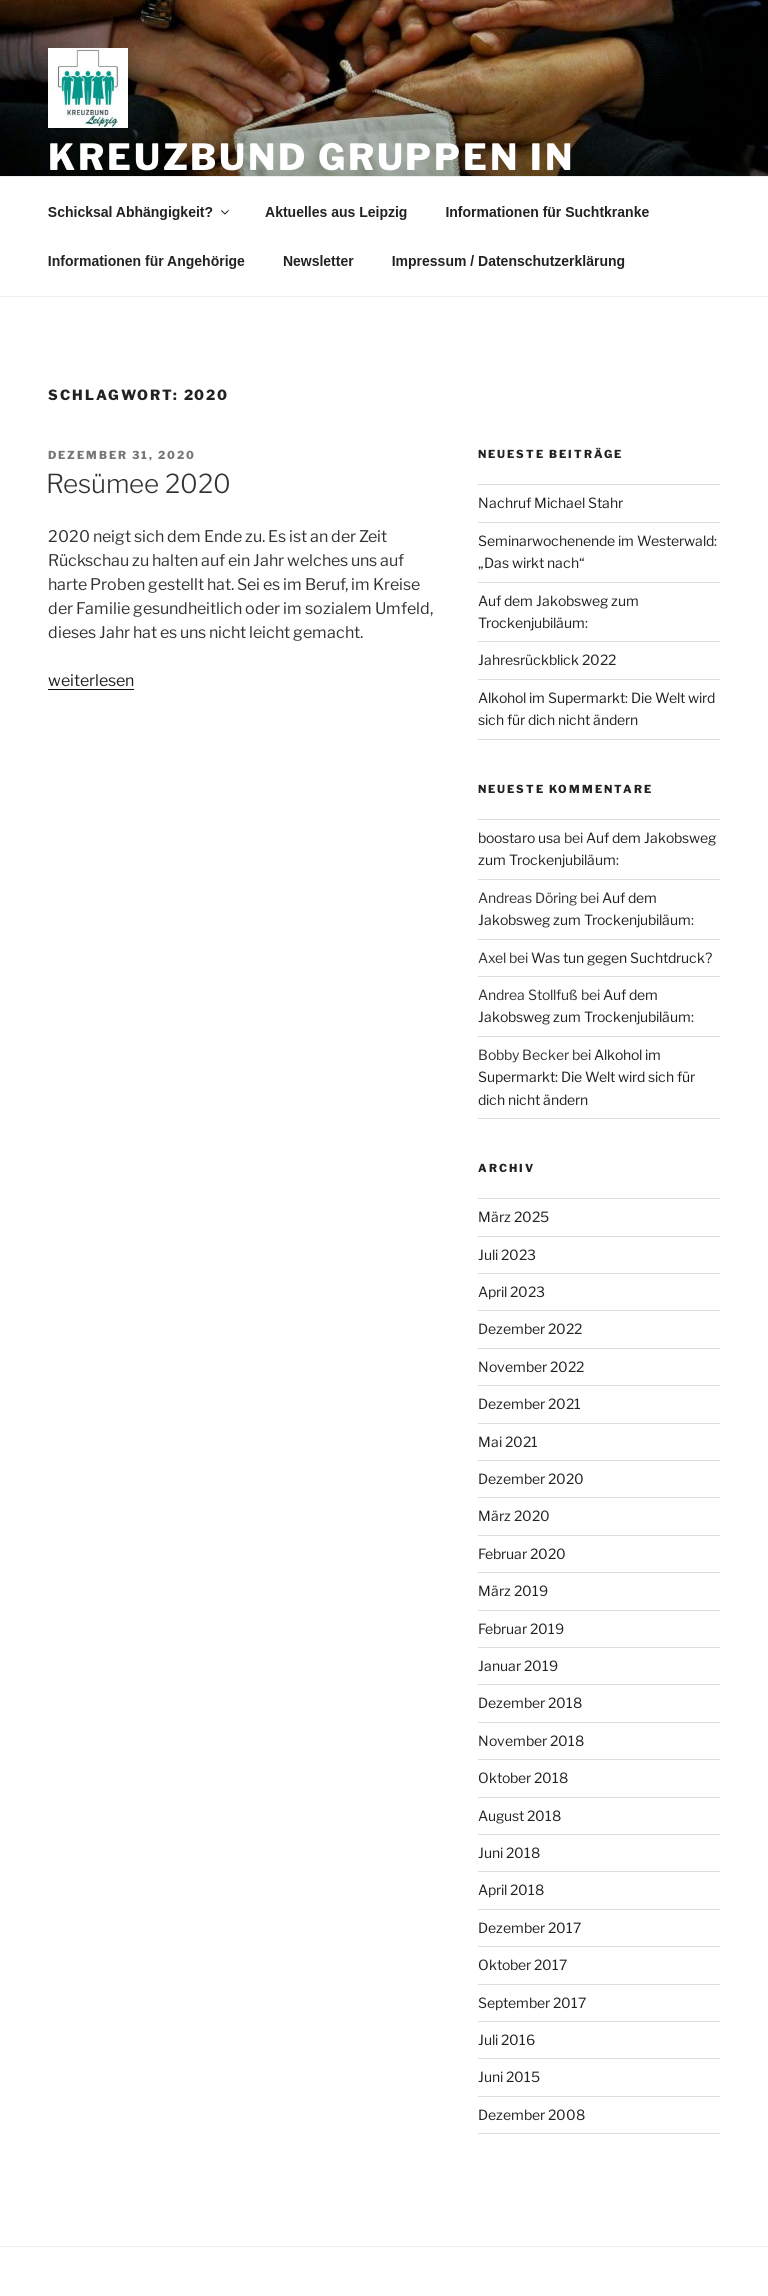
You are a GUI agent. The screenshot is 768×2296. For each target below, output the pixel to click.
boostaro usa (519, 837)
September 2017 (532, 2002)
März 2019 (513, 1590)
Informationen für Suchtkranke (547, 212)
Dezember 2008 (531, 2114)
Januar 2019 (518, 1665)
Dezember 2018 (530, 1702)
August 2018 (519, 1815)
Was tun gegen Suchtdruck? (621, 957)
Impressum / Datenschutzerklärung (508, 261)
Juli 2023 (507, 1254)
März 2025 (513, 1216)
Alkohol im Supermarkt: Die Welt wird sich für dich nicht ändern (586, 1077)
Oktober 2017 (522, 1964)
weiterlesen (91, 680)
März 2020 (514, 1515)
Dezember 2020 (531, 1478)
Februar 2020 (522, 1553)
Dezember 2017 (529, 1927)
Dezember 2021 (529, 1403)
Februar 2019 (521, 1628)
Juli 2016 (506, 2039)
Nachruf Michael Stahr (550, 502)
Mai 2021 (508, 1441)
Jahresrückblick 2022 (547, 659)
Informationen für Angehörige (146, 261)
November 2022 (531, 1366)
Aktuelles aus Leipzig (336, 212)
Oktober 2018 (523, 1777)
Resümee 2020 (138, 483)
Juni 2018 (509, 1852)
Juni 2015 (509, 2076)
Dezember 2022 (530, 1328)
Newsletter (318, 261)
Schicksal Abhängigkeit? (140, 212)
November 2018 (531, 1740)
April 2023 (511, 1291)
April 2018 (511, 1889)
